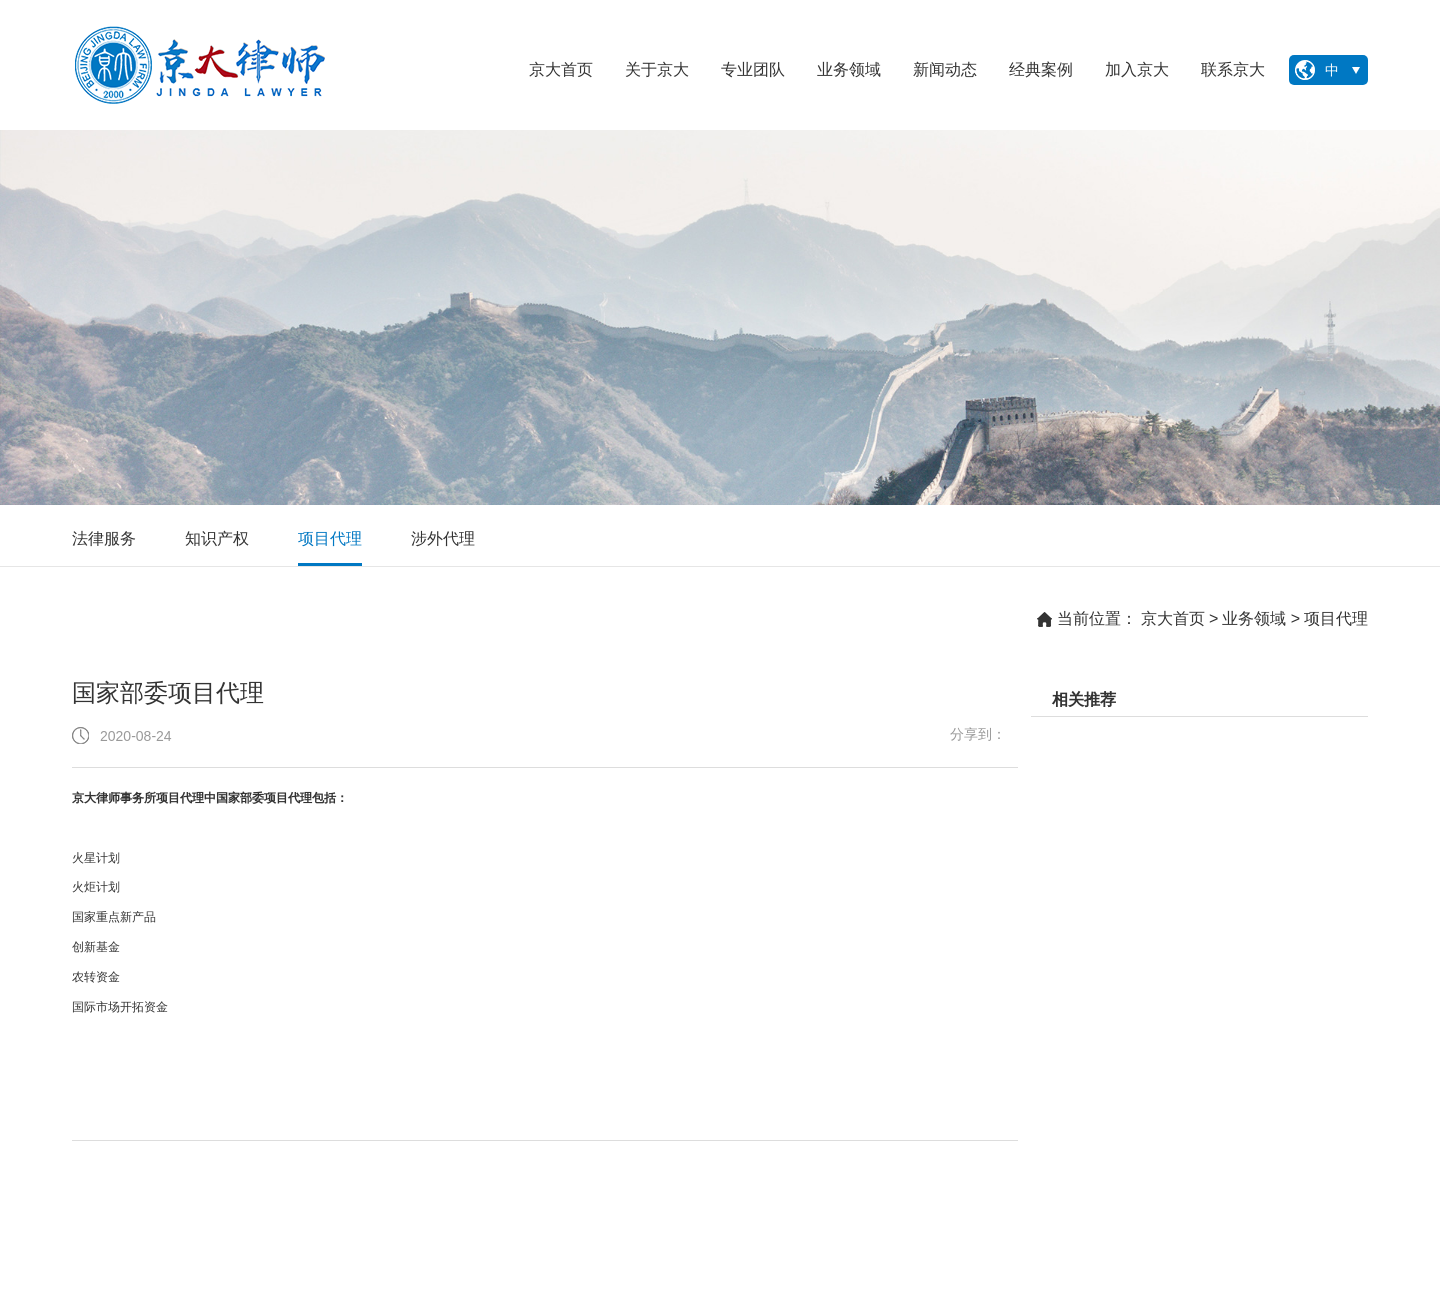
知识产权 (217, 538)
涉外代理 (443, 538)
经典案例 (1041, 69)
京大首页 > (1180, 618)
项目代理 (330, 538)
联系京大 (1233, 69)
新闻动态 (945, 69)
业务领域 (849, 69)
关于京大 (657, 69)
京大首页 (561, 69)
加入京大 (1137, 69)
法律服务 (104, 538)
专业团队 (753, 69)
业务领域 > (1261, 618)
